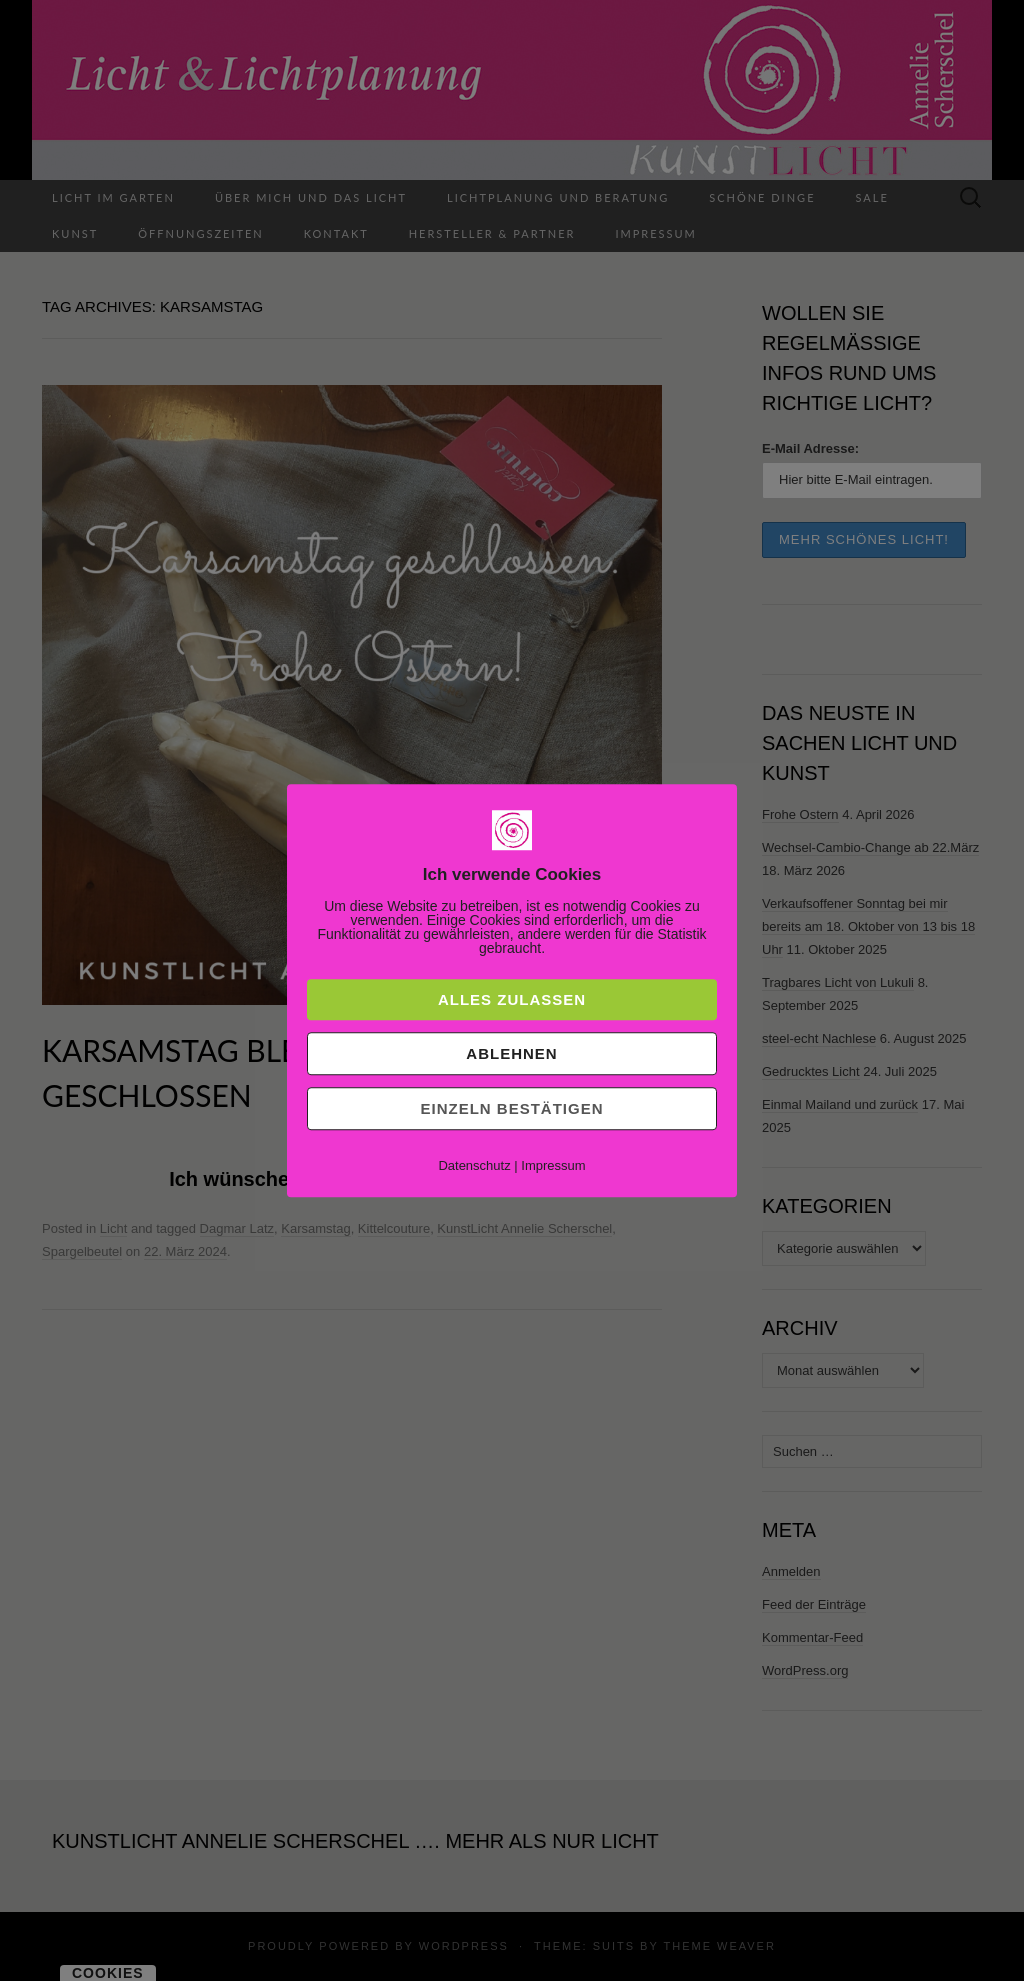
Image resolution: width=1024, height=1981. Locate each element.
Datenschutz (474, 1165)
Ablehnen (511, 1053)
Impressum (553, 1165)
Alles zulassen (512, 999)
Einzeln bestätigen (511, 1108)
